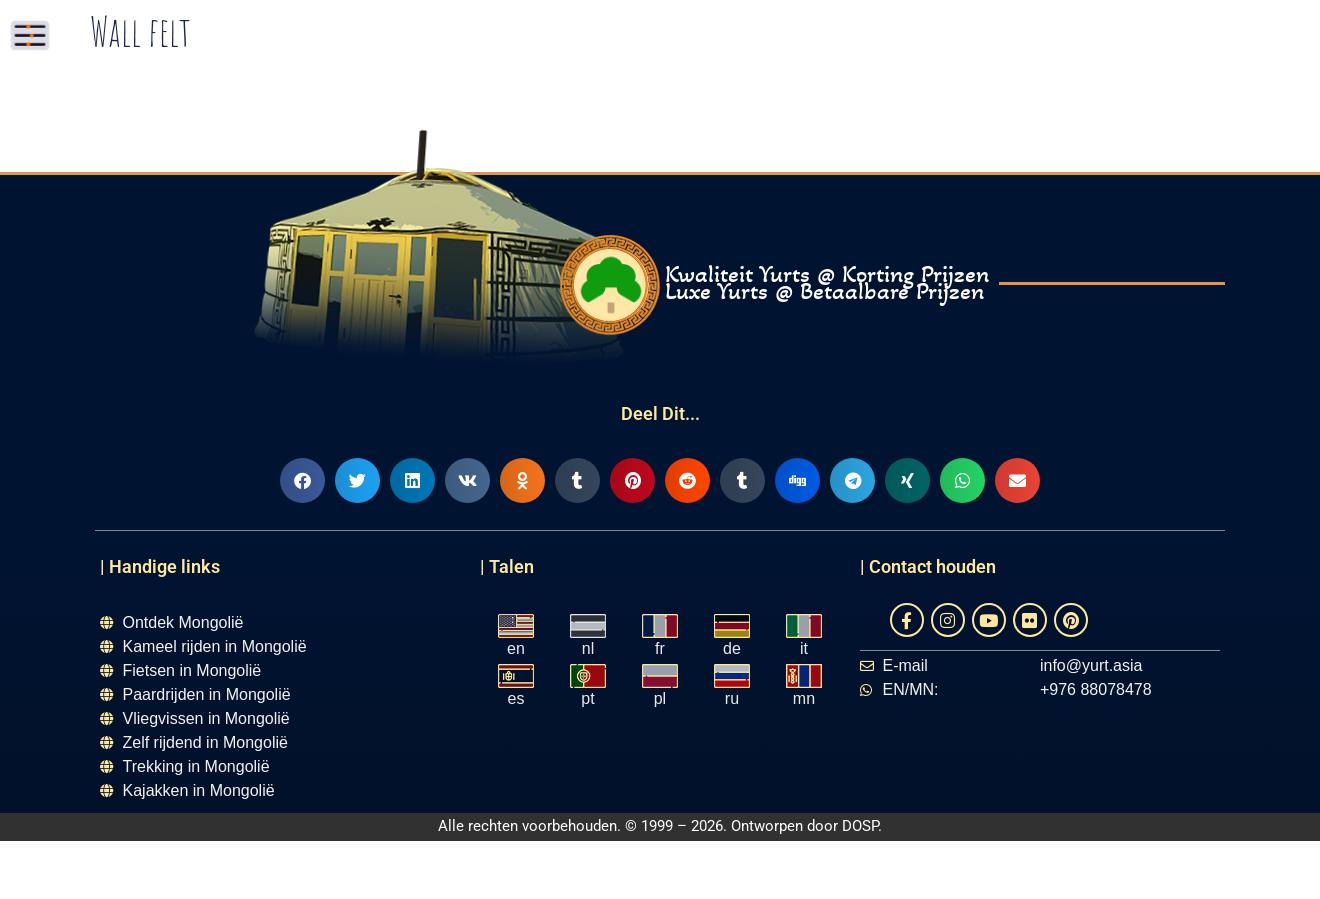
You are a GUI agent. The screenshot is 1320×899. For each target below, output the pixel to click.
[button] (302, 480)
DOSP (860, 826)
